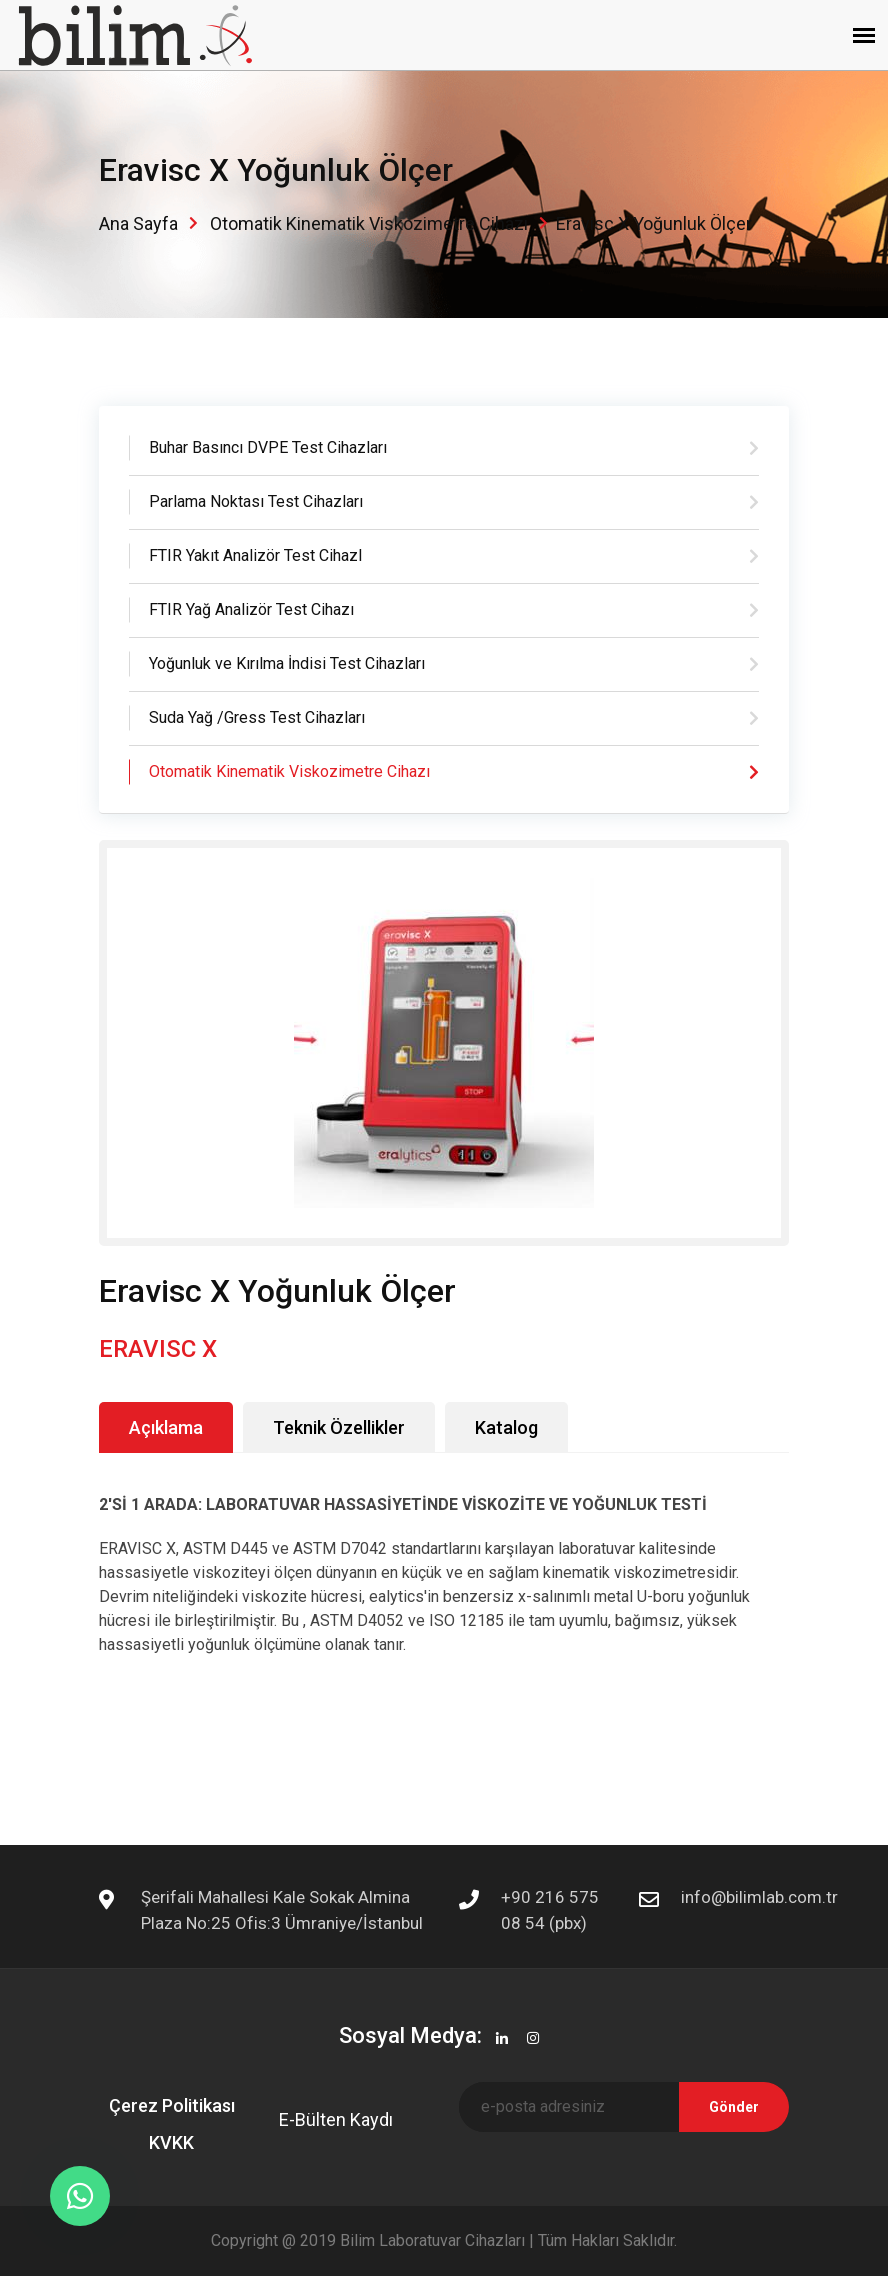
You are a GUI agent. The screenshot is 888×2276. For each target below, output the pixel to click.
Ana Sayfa (138, 223)
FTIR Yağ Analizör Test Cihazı (251, 609)
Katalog (506, 1427)
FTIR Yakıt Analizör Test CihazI (256, 555)
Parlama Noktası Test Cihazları (256, 501)
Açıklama (166, 1427)
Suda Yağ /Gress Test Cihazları (257, 717)
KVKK (171, 2142)
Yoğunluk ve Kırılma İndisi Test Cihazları (287, 663)
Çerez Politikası (172, 2105)
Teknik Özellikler (339, 1427)
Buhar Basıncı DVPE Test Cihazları (268, 447)
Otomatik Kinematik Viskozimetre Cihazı (369, 223)
